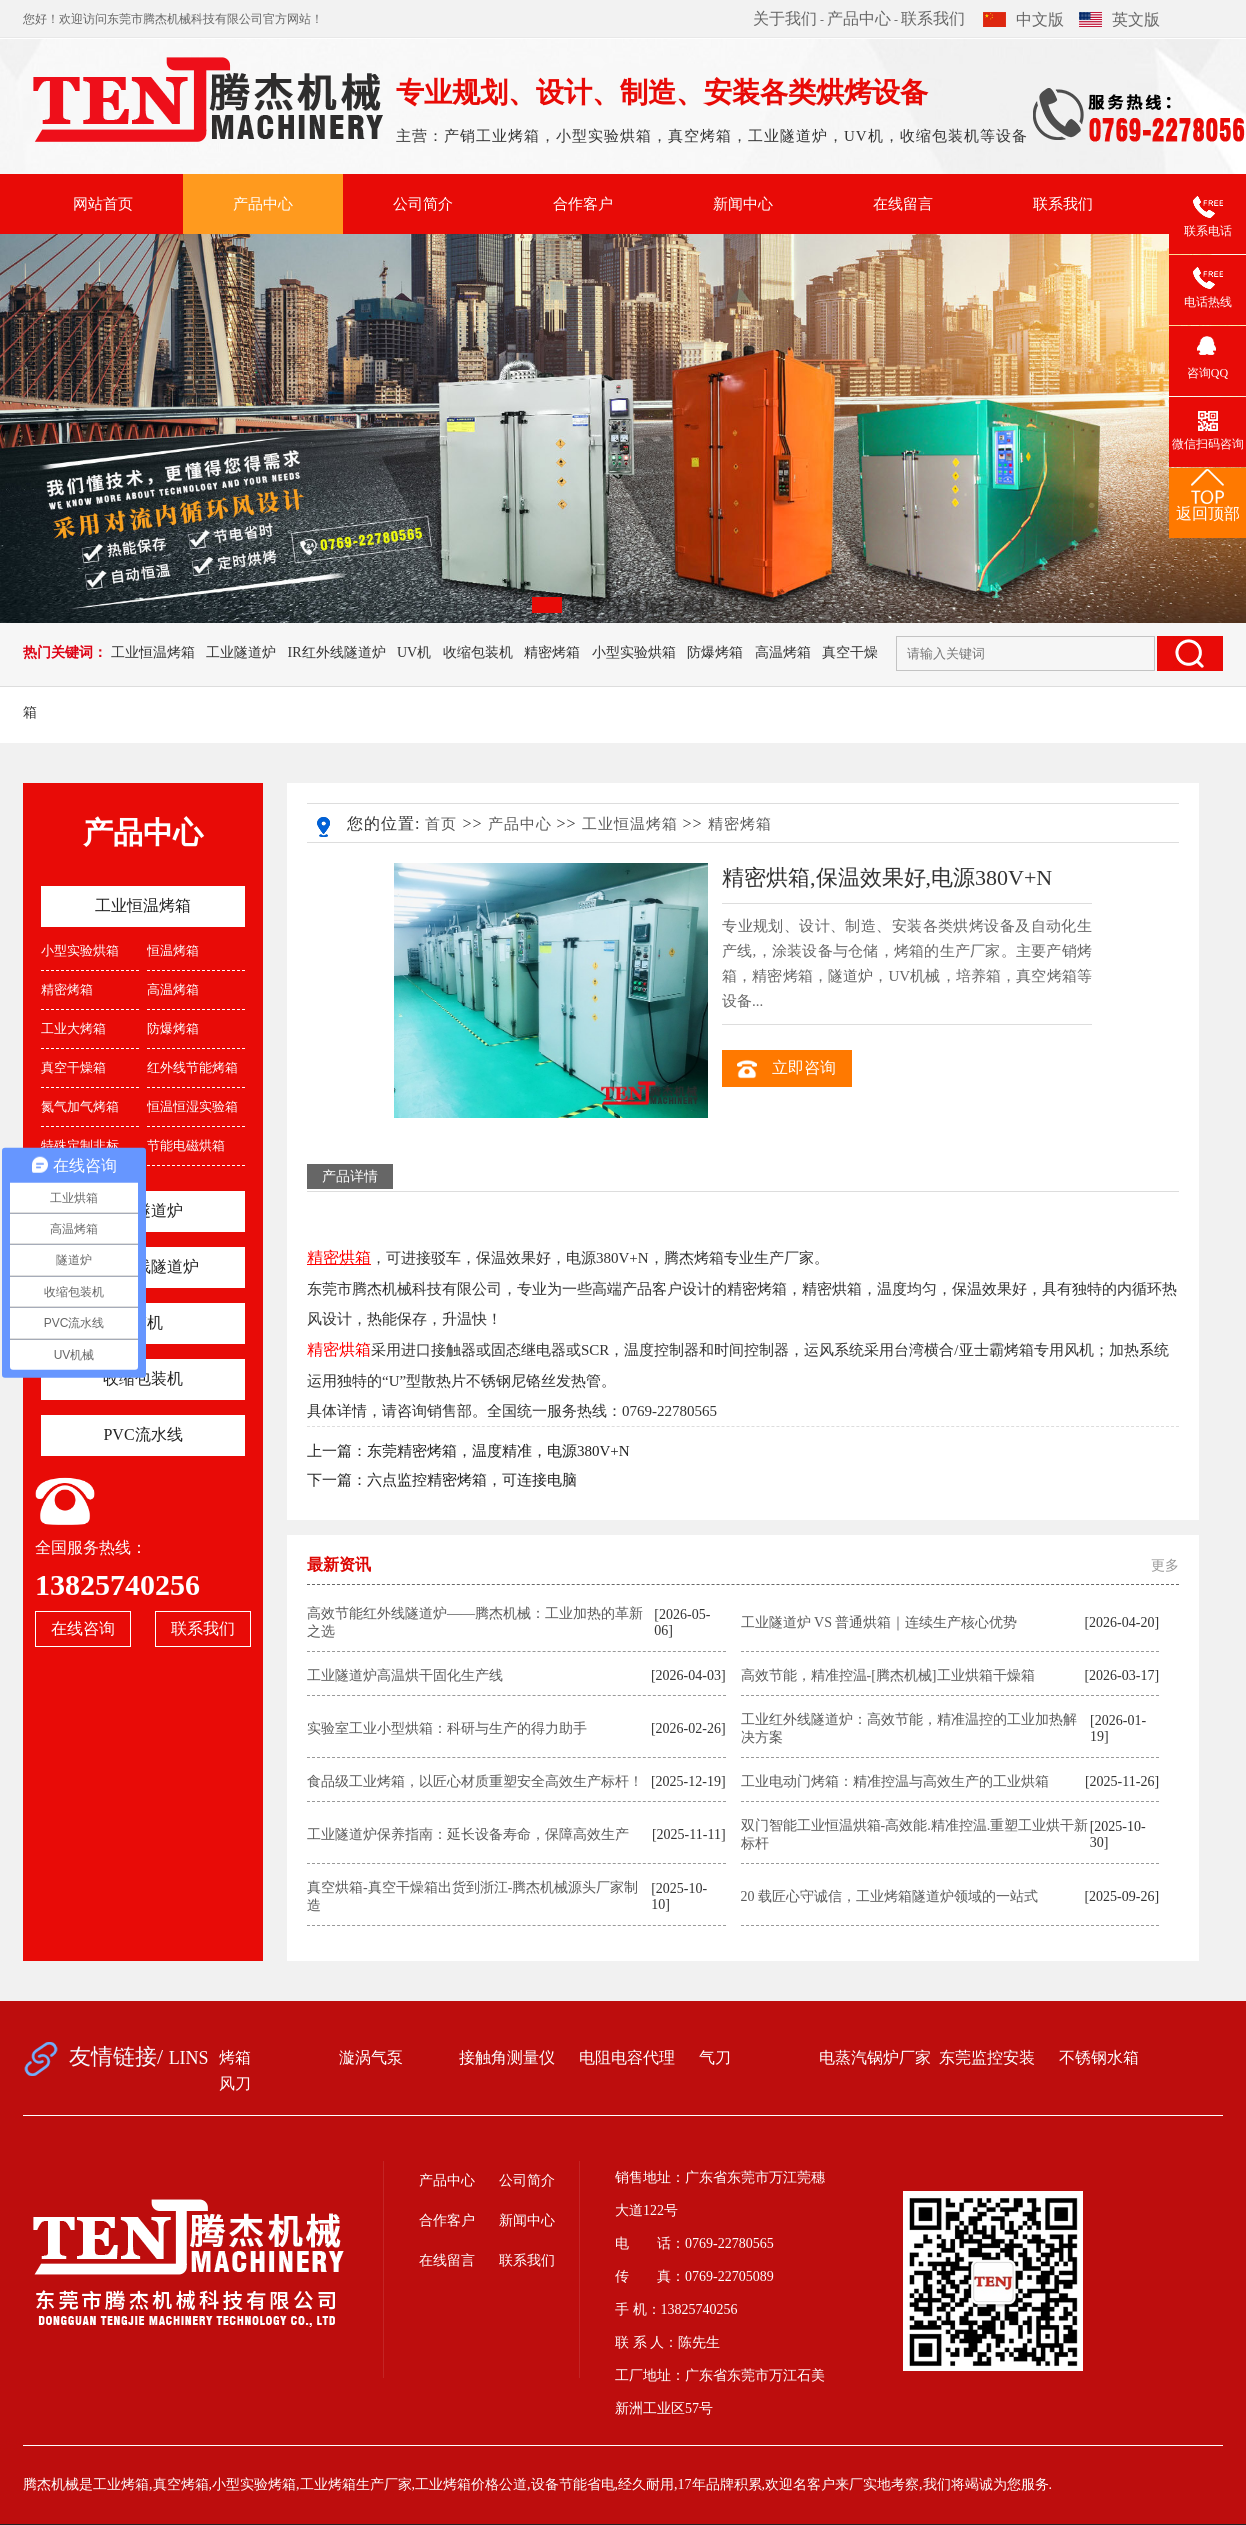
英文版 (1119, 19)
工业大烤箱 (73, 1028)
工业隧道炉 (241, 652)
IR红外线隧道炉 (337, 652)
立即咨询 (786, 1069)
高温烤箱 (783, 652)
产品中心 (859, 18)
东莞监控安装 (987, 2057)
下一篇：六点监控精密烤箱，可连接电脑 (442, 1480)
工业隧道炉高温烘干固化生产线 (405, 1675)
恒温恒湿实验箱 (192, 1106)
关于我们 (785, 18)
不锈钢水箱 (1099, 2057)
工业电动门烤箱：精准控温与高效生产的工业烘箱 (895, 1781)
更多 (1165, 1565)
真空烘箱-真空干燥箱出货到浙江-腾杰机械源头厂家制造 (472, 1896)
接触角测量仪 (507, 2057)
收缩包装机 (478, 652)
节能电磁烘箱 (186, 1145)
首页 (441, 824)
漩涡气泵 (371, 2057)
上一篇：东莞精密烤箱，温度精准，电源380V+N (468, 1451)
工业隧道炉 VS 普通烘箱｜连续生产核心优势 (879, 1622)
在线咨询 (83, 1628)
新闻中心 (743, 204)
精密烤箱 (552, 652)
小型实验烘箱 (634, 652)
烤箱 (235, 2057)
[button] (547, 605)
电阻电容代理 (627, 2057)
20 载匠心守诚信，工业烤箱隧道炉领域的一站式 (890, 1896)
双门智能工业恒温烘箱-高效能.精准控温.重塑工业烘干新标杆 (915, 1834)
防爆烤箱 (715, 652)
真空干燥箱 (73, 1067)
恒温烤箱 (173, 950)
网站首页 (103, 204)
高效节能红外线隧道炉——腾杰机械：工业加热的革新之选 (475, 1622)
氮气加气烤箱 (80, 1106)
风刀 (235, 2083)
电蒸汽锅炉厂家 (875, 2057)
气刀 (715, 2057)
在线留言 (903, 204)
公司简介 (423, 204)
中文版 (1023, 19)
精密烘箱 (339, 1349)
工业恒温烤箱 (153, 652)
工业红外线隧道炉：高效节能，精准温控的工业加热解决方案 (909, 1728)
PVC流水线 (142, 1434)
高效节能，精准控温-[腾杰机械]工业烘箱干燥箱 (888, 1675)
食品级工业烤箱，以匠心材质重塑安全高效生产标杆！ (475, 1781)
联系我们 (933, 18)
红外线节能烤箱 (192, 1067)
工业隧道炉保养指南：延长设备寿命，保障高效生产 (468, 1834)
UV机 (414, 652)
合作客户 (583, 204)
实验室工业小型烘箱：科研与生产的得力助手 (447, 1728)
